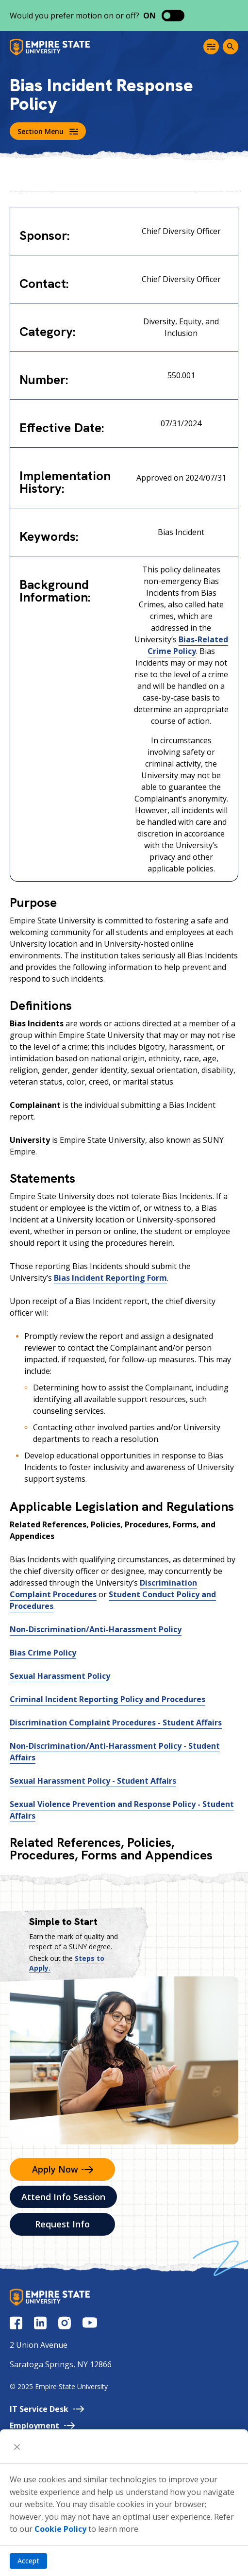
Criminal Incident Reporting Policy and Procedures (107, 1699)
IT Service (47, 2409)
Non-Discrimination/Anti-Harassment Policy (96, 1629)
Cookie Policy (60, 2529)
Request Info (62, 2224)
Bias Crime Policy (43, 1652)
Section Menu (47, 131)
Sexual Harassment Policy (60, 1676)
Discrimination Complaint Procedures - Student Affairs (116, 1722)
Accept (28, 2560)
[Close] (17, 2446)
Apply (62, 2169)
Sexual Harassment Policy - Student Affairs (93, 1780)
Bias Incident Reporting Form (110, 1277)
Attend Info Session (63, 2197)
